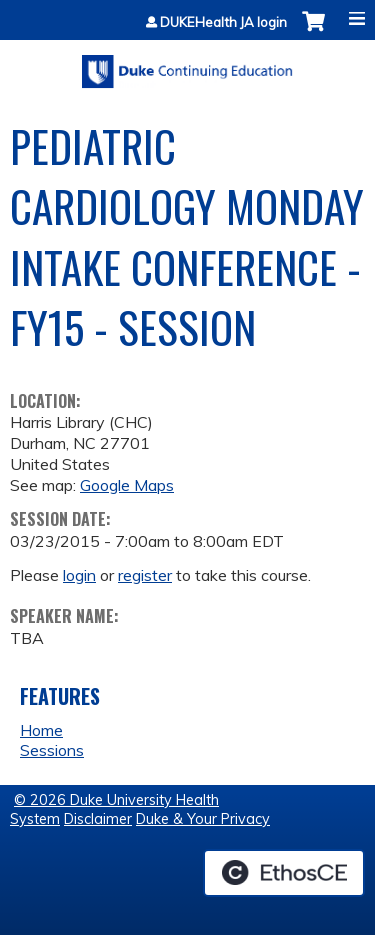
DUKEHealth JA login (223, 22)
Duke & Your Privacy (203, 819)
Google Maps (127, 485)
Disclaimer (98, 819)
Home (41, 730)
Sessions (52, 750)
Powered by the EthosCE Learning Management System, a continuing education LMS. (284, 873)
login (79, 575)
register (145, 575)
